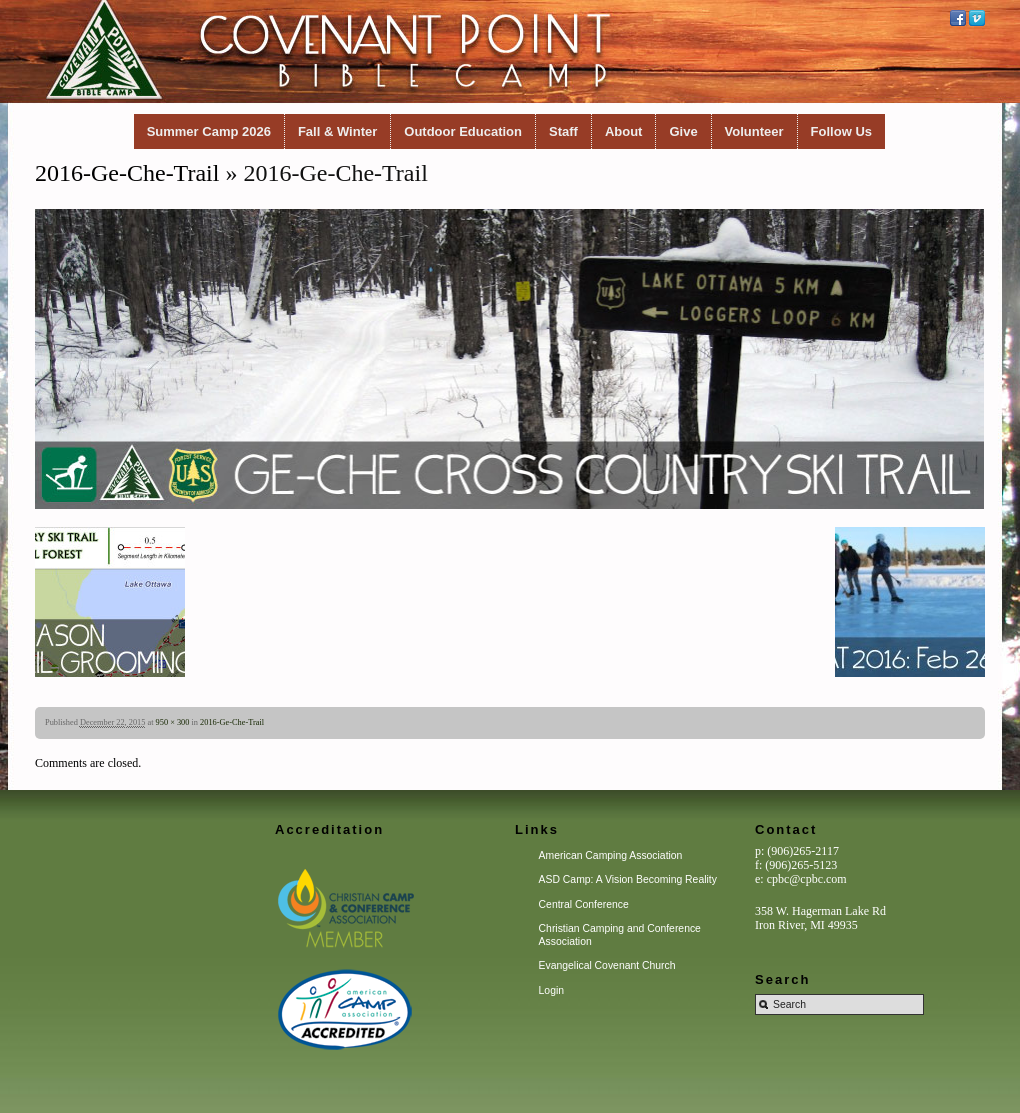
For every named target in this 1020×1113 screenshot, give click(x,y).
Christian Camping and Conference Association (620, 934)
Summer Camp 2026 (209, 131)
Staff (563, 131)
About (624, 131)
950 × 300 (173, 722)
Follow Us (841, 131)
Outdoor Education (463, 131)
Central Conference (584, 904)
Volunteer (754, 131)
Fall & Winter (337, 131)
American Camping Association (611, 855)
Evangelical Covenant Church (607, 965)
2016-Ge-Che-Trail (127, 173)
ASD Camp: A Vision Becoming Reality (628, 879)
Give (683, 131)
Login (551, 990)
